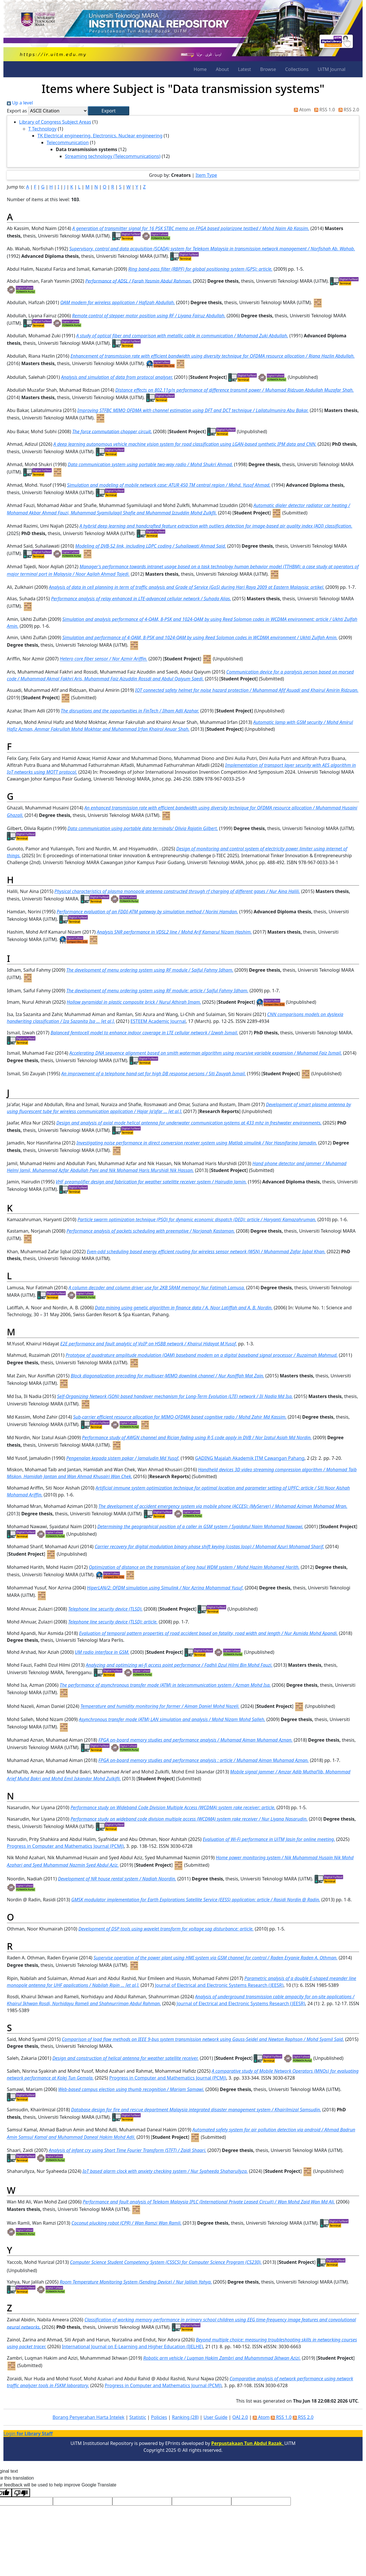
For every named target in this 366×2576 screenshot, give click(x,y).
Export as (17, 111)
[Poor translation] (21, 2492)
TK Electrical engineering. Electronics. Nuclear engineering (99, 135)
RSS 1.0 (323, 109)
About (222, 69)
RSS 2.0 (347, 109)
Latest (244, 69)
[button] (108, 110)
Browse (268, 69)
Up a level (20, 103)
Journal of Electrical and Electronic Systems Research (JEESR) (219, 1985)
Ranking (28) (185, 2417)
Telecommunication (68, 142)
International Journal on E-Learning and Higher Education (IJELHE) (132, 2346)
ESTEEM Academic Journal (158, 1021)
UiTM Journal (331, 69)
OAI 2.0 (240, 2417)
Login (28, 2433)
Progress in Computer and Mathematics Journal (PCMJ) (65, 1846)
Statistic (137, 2417)
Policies (159, 2417)
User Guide (216, 2417)
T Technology (42, 129)
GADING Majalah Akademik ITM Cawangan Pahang (250, 1458)
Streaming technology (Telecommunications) (112, 156)
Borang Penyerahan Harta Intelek (88, 2417)
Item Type (206, 175)
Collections (297, 69)
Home (200, 69)
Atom (301, 109)
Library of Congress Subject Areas (55, 122)
